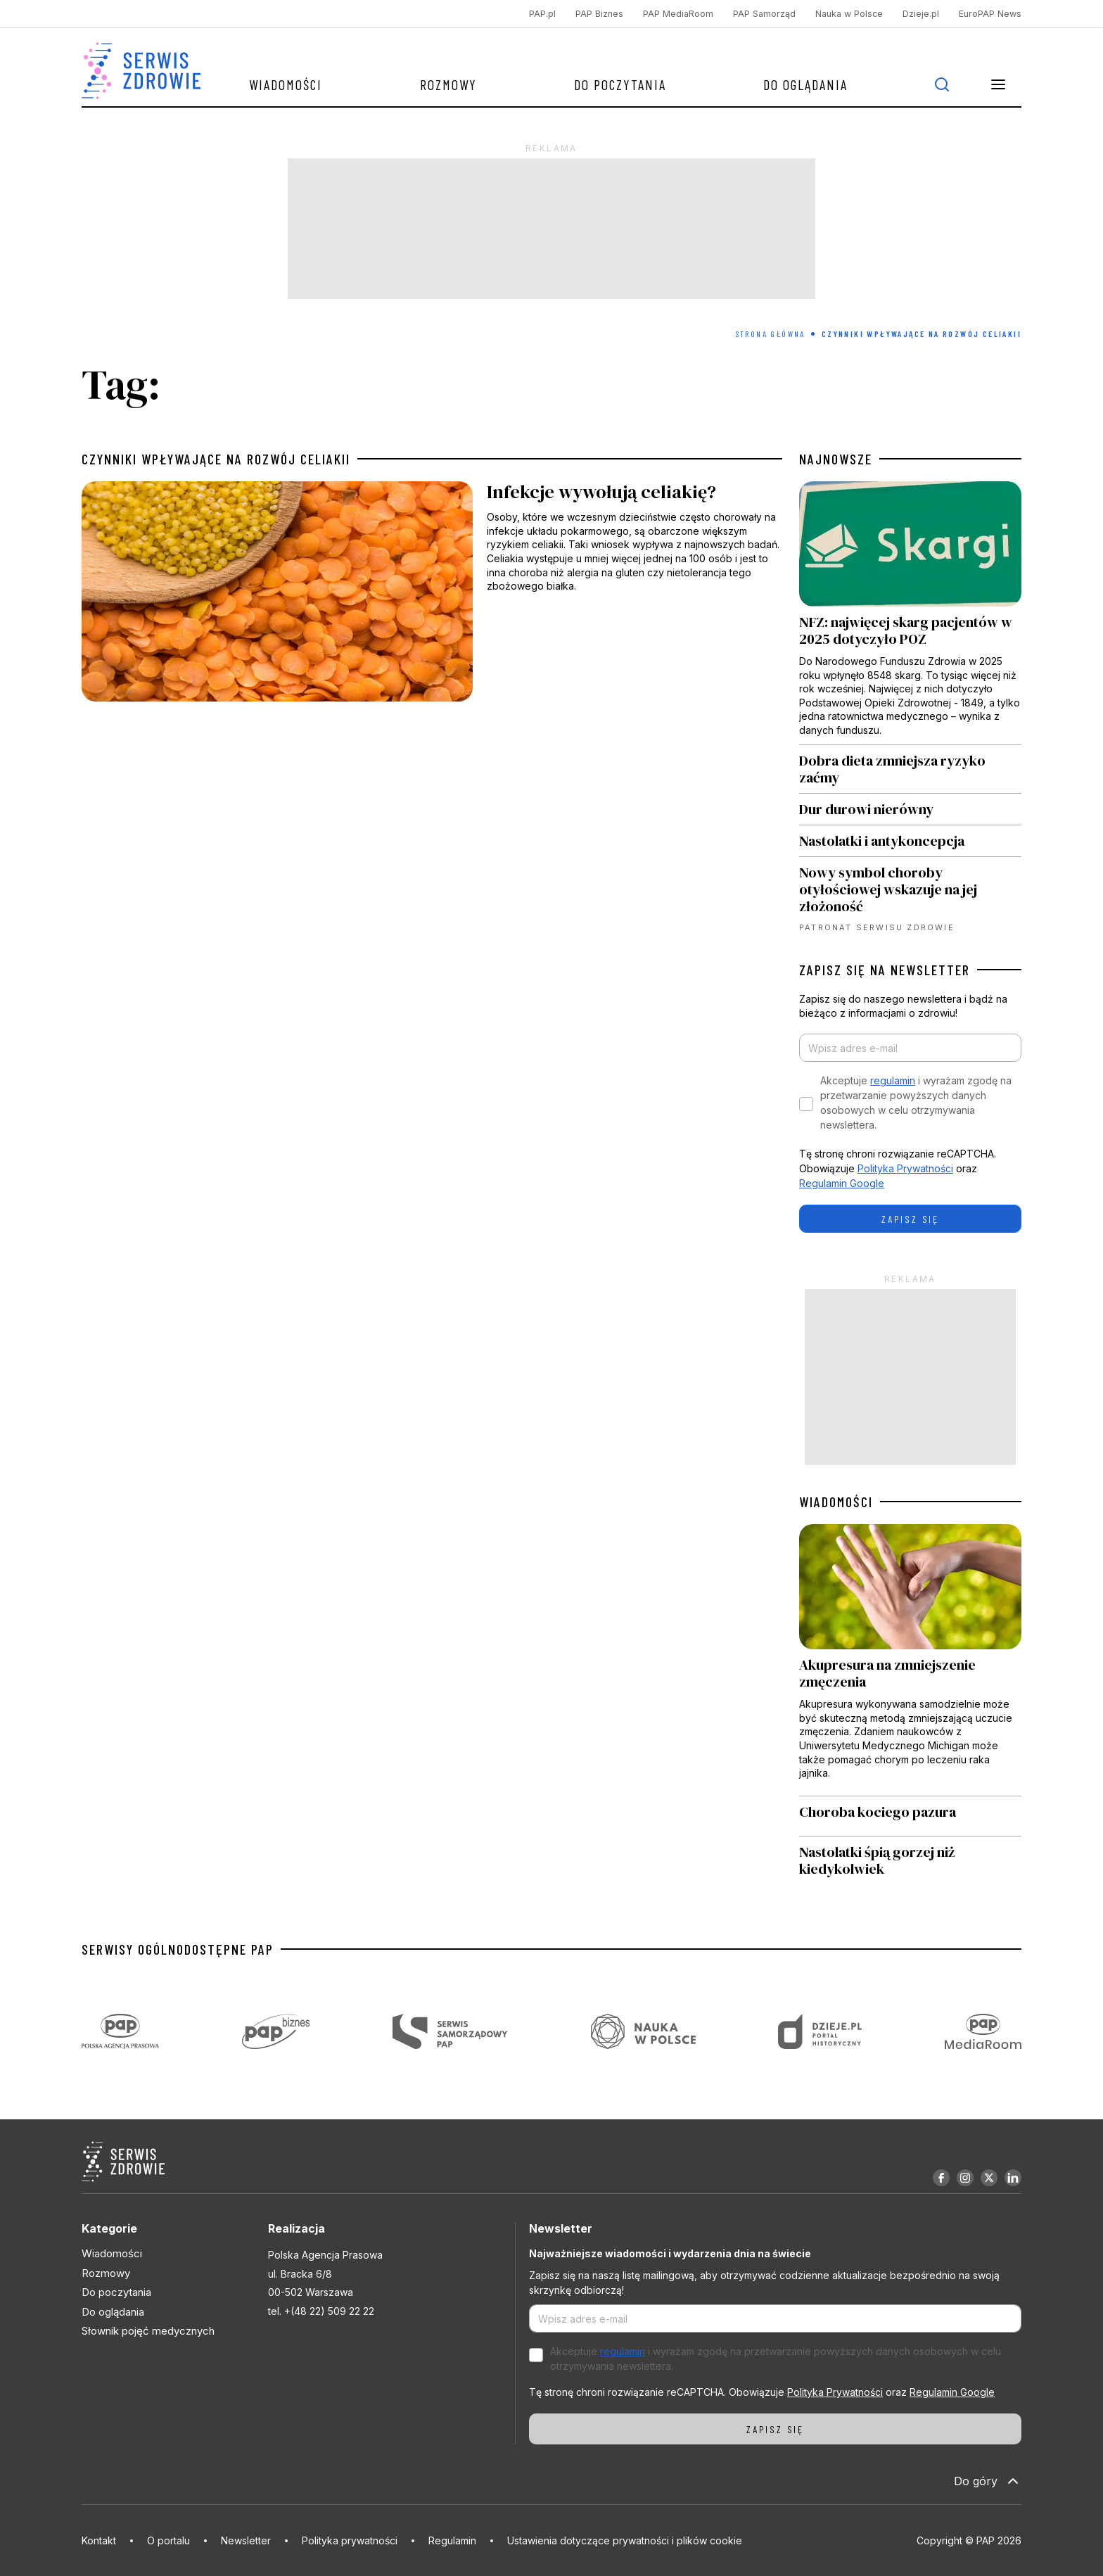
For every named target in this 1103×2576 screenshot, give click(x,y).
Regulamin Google (841, 1183)
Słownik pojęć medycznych (148, 2330)
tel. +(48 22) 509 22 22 (321, 2311)
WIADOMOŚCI (836, 1501)
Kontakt (99, 2540)
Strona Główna (770, 333)
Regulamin (452, 2540)
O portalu (168, 2540)
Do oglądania (805, 84)
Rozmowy (448, 84)
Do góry (987, 2481)
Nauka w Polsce (849, 13)
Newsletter (246, 2540)
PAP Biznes (599, 13)
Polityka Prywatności (905, 1168)
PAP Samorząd (764, 13)
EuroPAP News (990, 13)
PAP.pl (542, 13)
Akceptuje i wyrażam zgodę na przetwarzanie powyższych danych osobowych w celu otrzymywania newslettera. (916, 1102)
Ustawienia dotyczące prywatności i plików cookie (624, 2540)
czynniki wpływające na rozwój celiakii (216, 458)
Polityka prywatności (349, 2540)
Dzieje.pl (921, 13)
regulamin (892, 1080)
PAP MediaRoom (678, 13)
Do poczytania (620, 84)
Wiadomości (285, 84)
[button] (998, 84)
